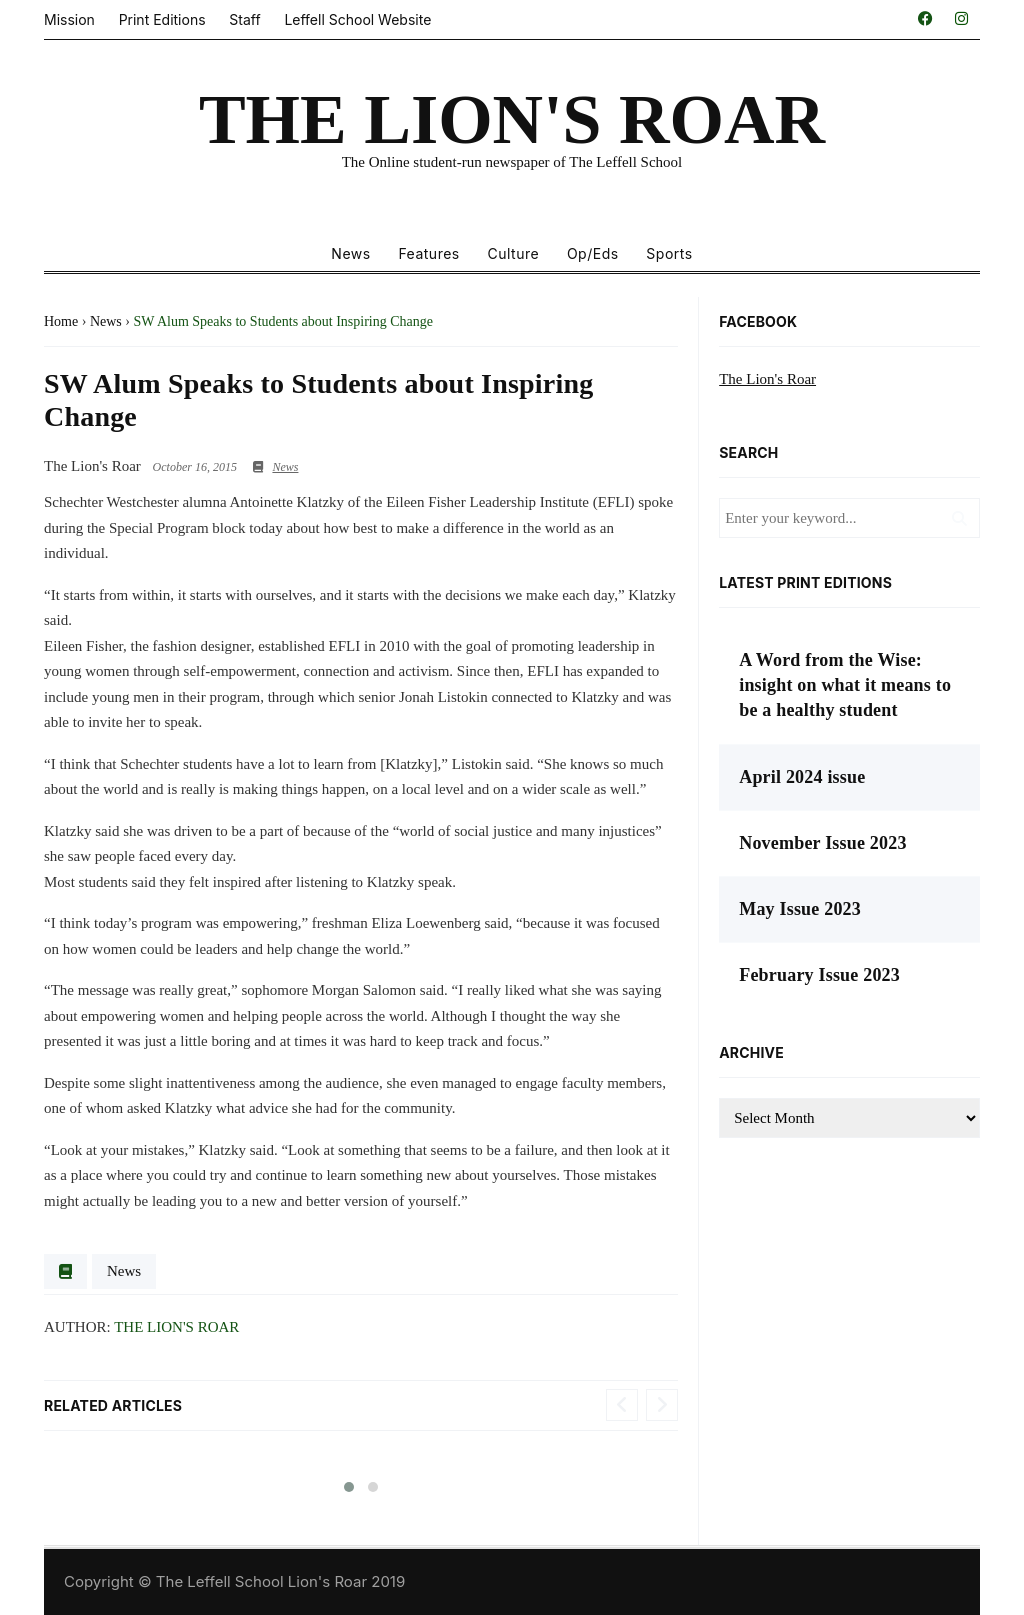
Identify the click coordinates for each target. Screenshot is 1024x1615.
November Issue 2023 (822, 843)
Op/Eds (593, 253)
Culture (513, 253)
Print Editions (162, 19)
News (350, 253)
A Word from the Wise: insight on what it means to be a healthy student (845, 685)
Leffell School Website (357, 19)
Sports (669, 253)
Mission (69, 19)
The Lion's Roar (176, 1327)
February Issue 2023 (819, 975)
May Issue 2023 (800, 909)
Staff (244, 19)
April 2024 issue (802, 777)
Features (428, 253)
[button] (349, 1487)
